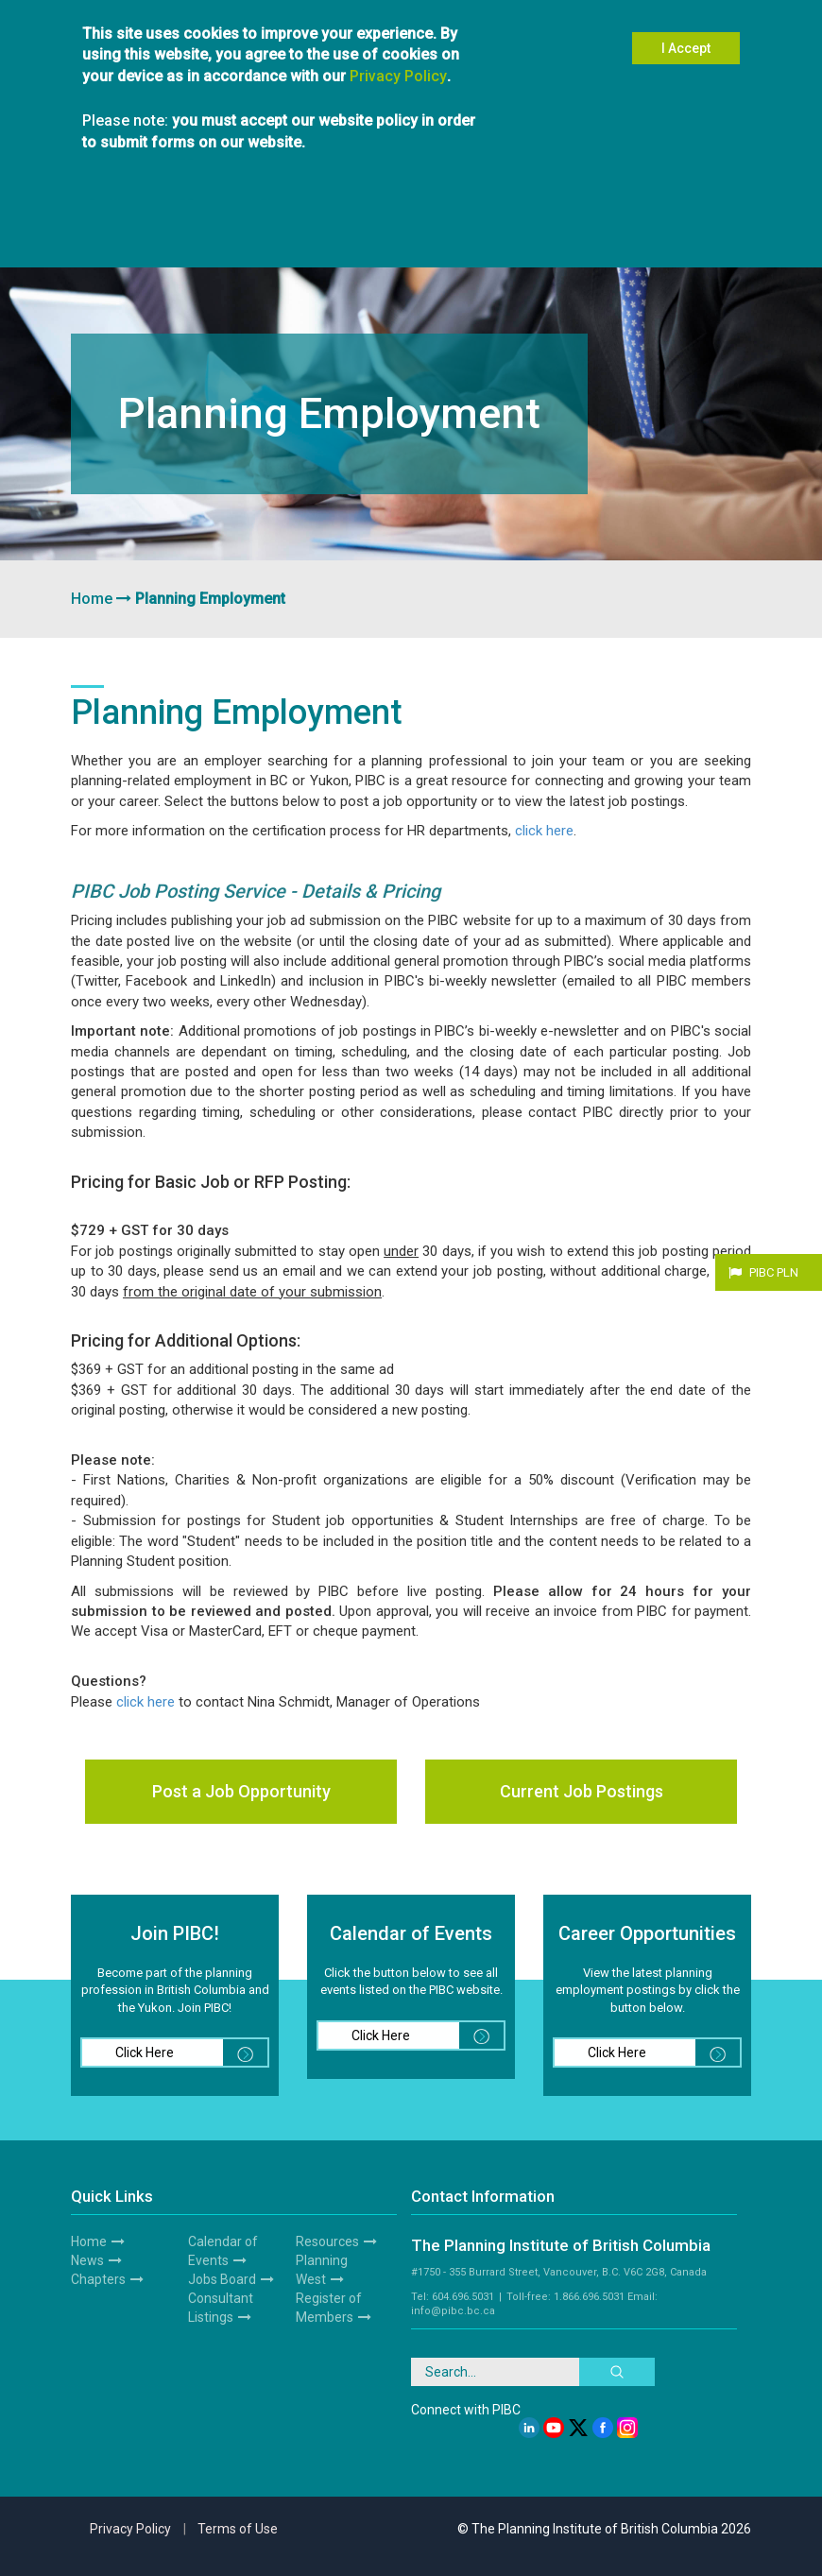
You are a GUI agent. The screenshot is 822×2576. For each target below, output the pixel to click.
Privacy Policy (398, 55)
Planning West (598, 238)
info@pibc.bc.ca (453, 2311)
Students (284, 238)
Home (91, 599)
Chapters (230, 238)
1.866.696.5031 (589, 2297)
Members (173, 238)
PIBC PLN (773, 1272)
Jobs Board (222, 2279)
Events (410, 238)
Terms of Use (237, 2528)
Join (128, 238)
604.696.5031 (463, 2297)
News (87, 2260)
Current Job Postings (581, 1791)
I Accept (686, 28)
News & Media (471, 238)
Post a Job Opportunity (241, 1791)
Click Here (191, 2052)
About (91, 238)
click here (544, 830)
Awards (534, 238)
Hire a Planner (349, 238)
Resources (668, 238)
